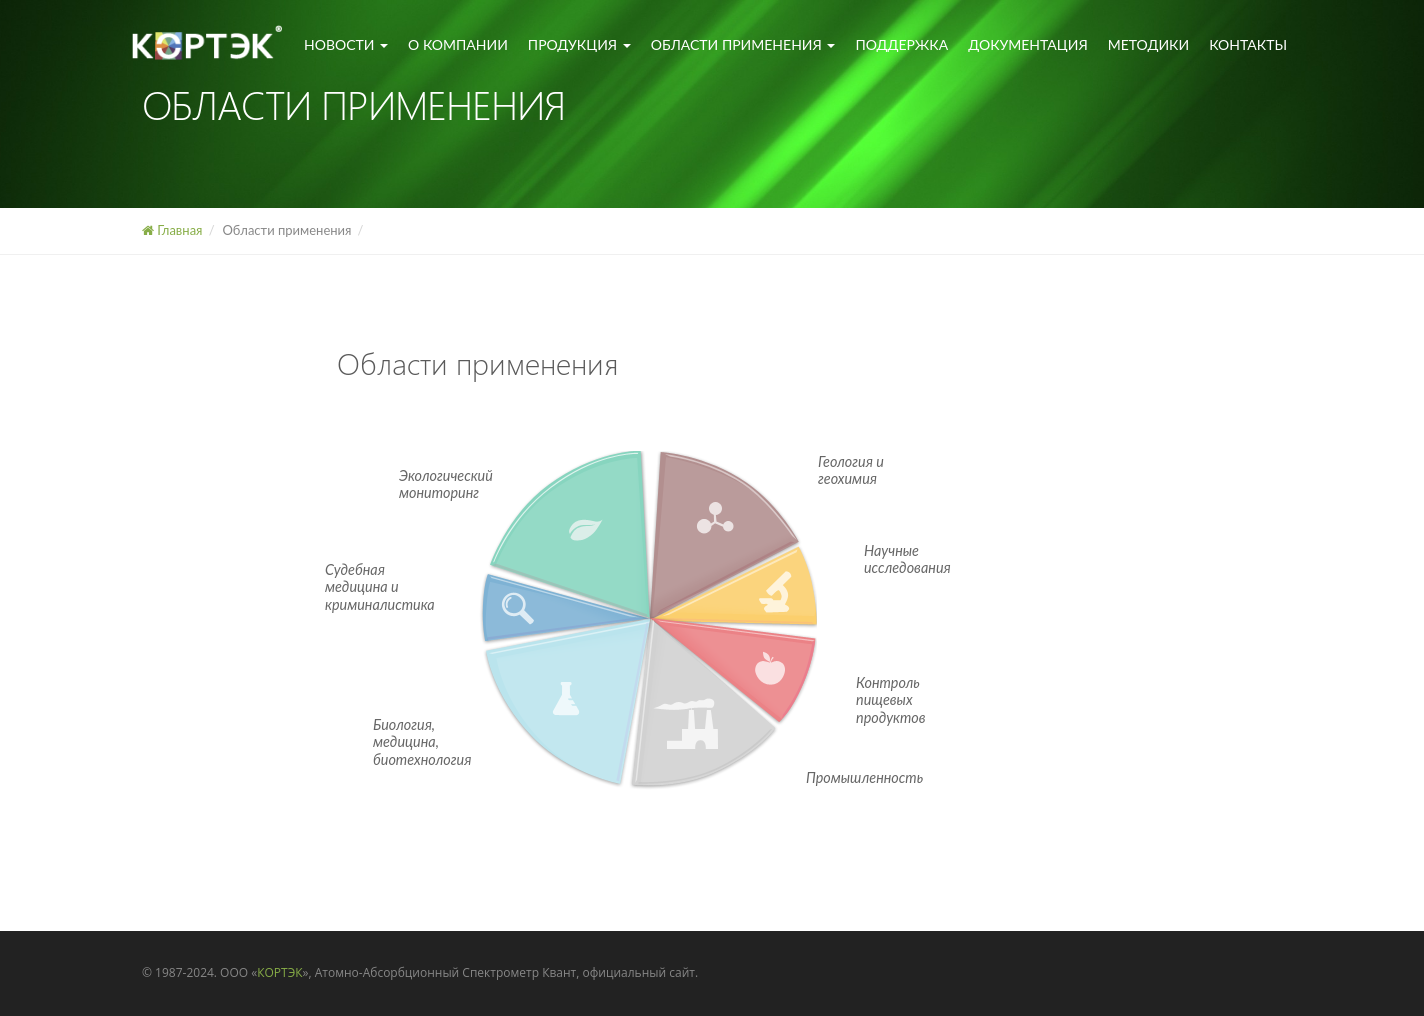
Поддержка (901, 44)
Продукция (579, 44)
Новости (346, 44)
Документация (1028, 44)
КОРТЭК (279, 972)
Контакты (1248, 44)
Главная (172, 230)
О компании (458, 44)
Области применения (743, 44)
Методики (1148, 44)
